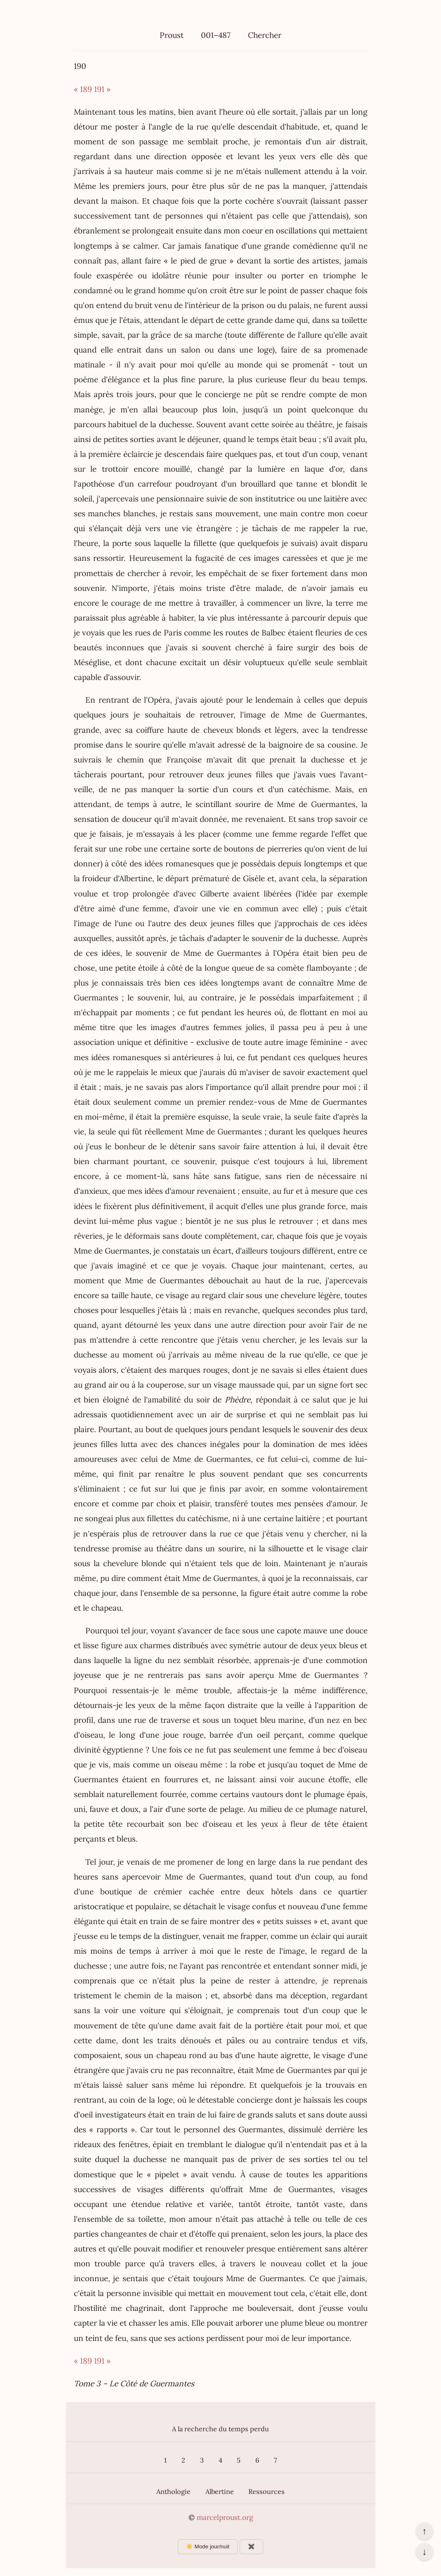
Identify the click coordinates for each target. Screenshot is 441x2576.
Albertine (219, 2491)
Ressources (266, 2491)
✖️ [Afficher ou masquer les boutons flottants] (251, 2546)
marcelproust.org (225, 2517)
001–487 (216, 35)
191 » (102, 89)
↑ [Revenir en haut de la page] (424, 2531)
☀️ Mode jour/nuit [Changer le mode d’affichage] (207, 2546)
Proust (172, 35)
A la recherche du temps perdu (220, 2429)
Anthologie (173, 2491)
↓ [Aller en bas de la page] (424, 2551)
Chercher (264, 35)
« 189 (83, 89)
